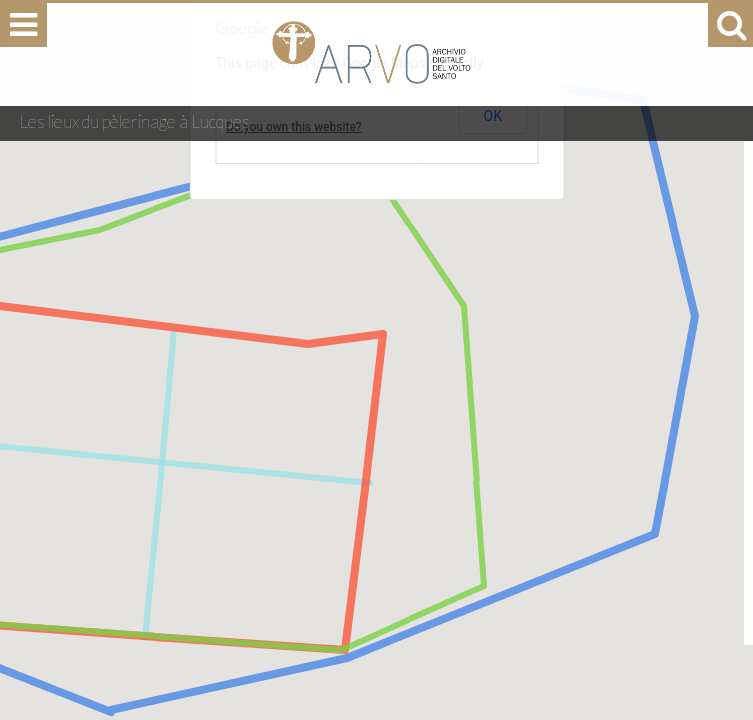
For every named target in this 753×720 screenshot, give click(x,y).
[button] (345, 617)
